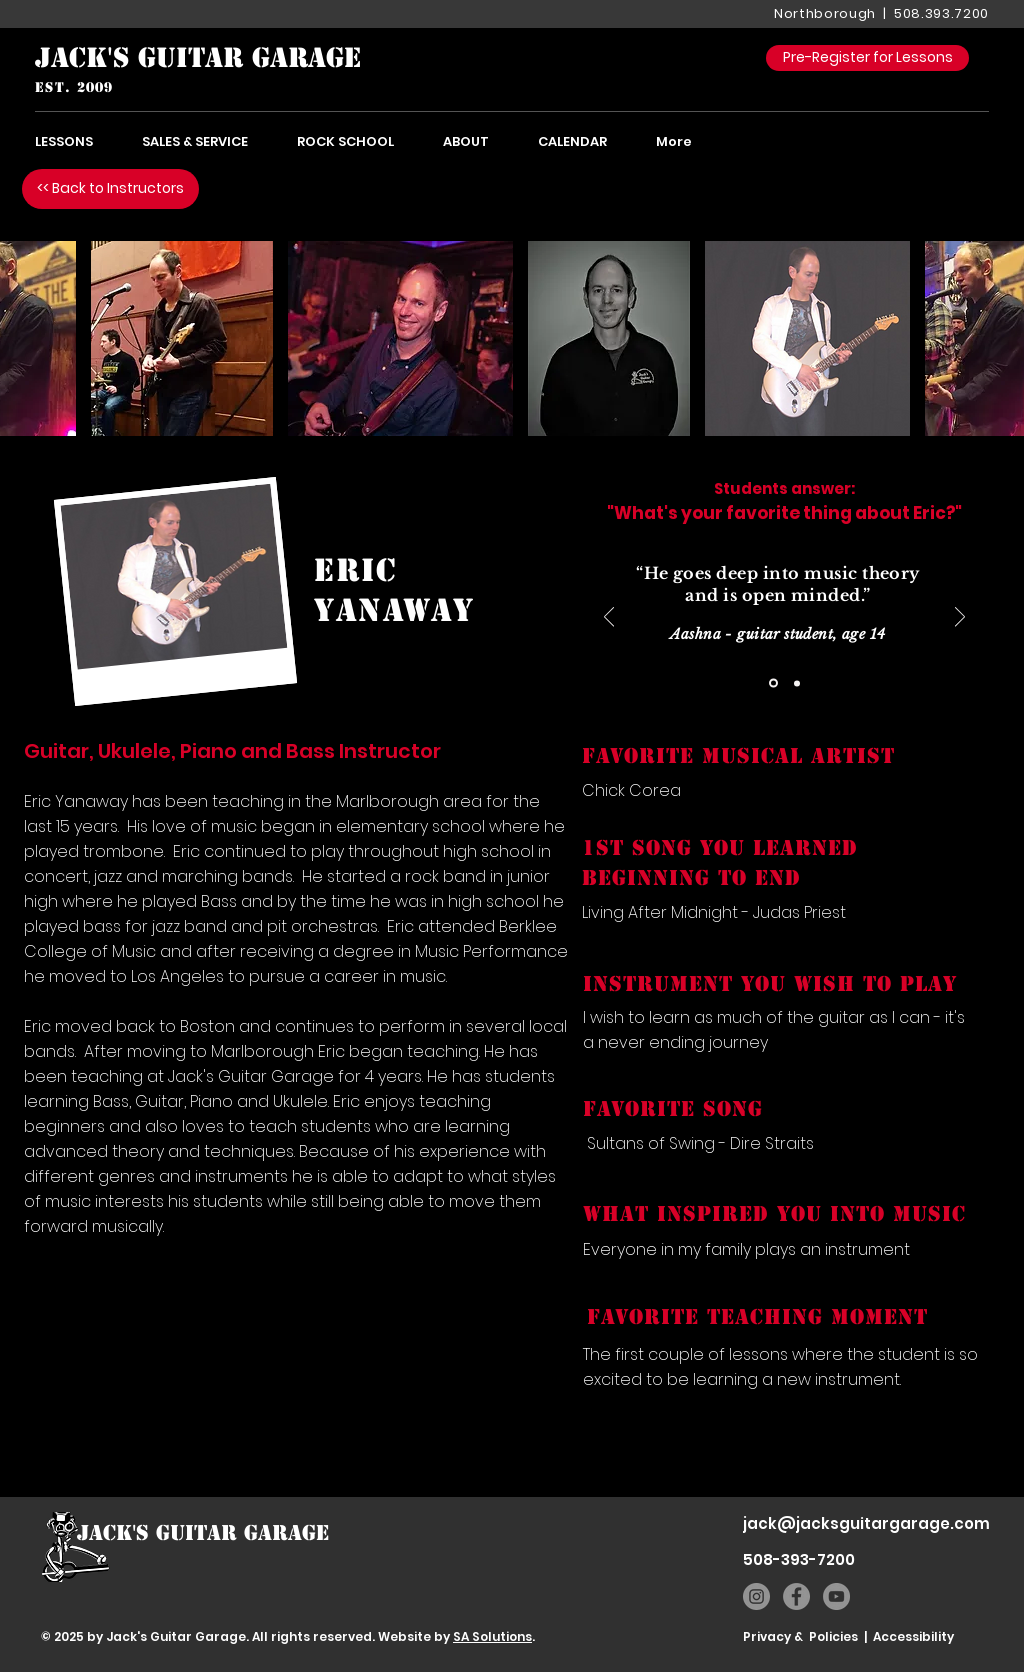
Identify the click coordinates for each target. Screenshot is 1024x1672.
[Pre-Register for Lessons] (867, 58)
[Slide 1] (773, 683)
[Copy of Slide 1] (797, 683)
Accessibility (913, 1636)
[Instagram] (756, 1596)
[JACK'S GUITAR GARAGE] (198, 58)
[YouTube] (836, 1596)
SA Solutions (492, 1636)
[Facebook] (796, 1596)
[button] (182, 338)
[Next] (960, 618)
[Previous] (609, 618)
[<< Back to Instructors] (110, 189)
